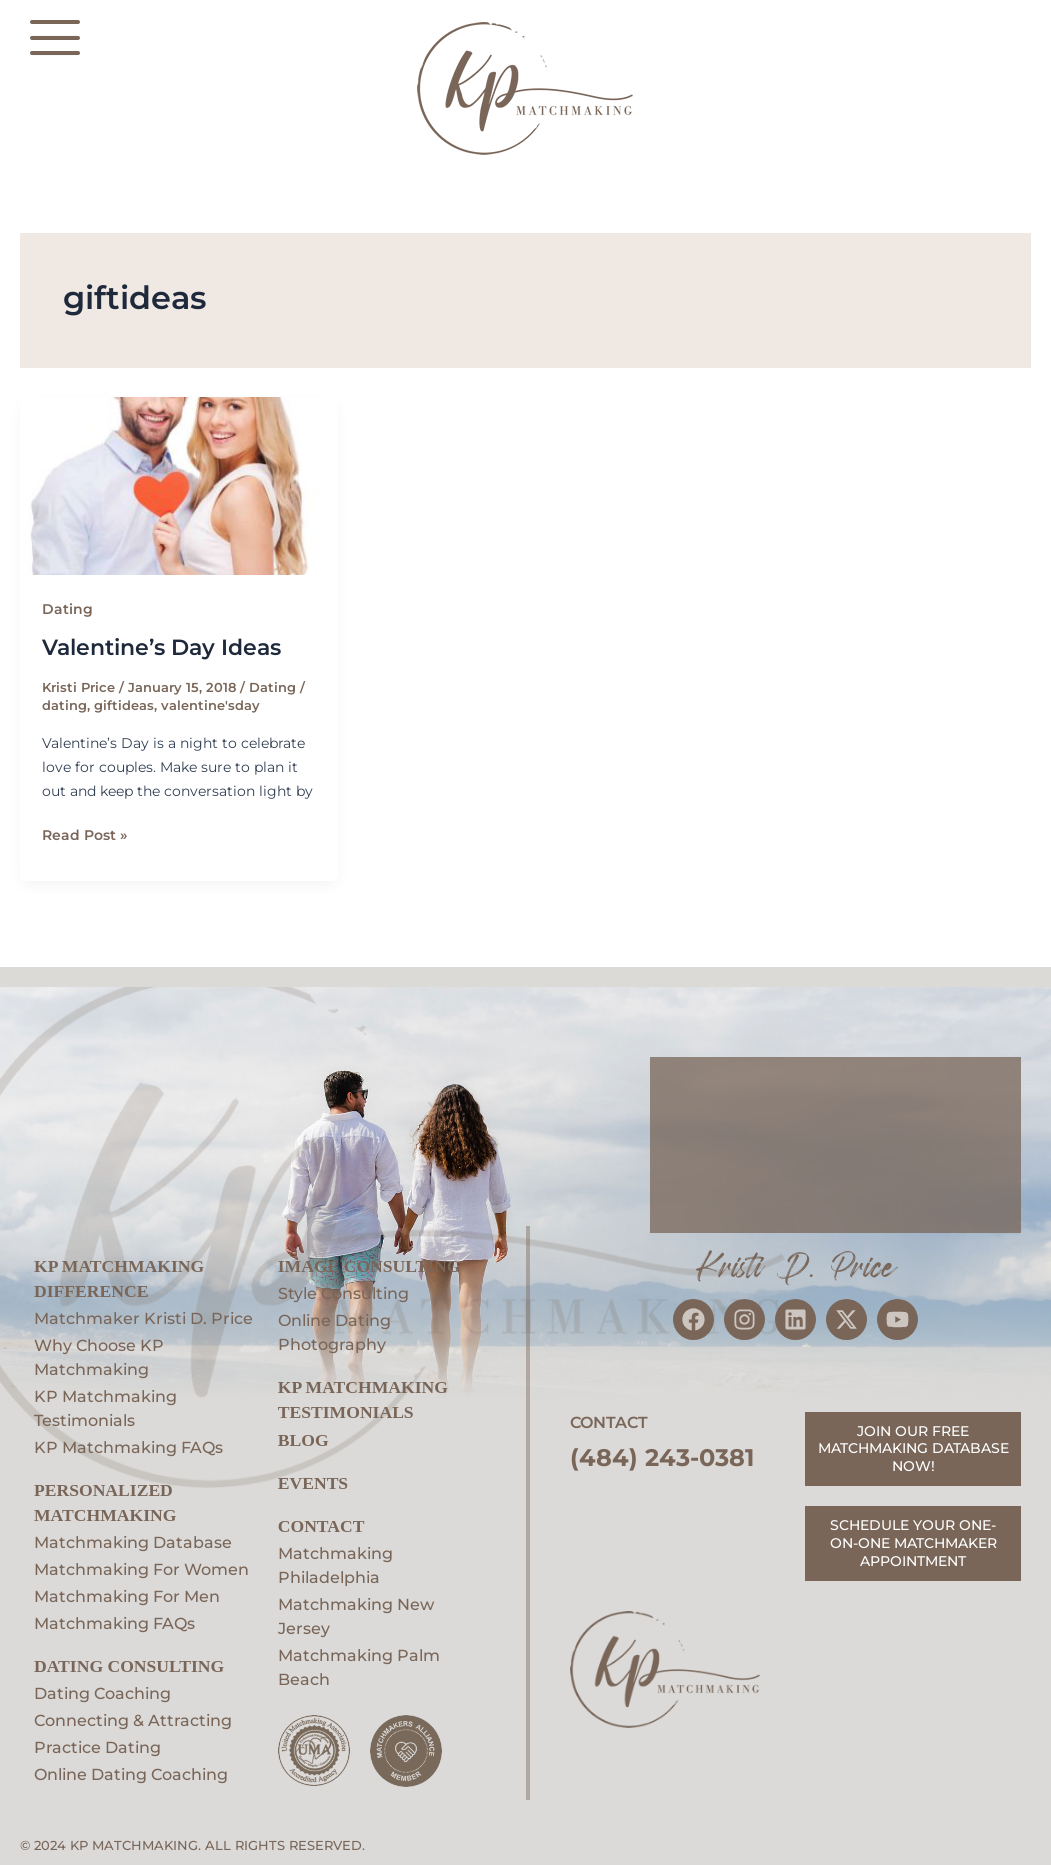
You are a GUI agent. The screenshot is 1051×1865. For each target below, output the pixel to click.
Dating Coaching (102, 1693)
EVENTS (313, 1483)
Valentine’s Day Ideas (161, 647)
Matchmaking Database (133, 1542)
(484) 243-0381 (662, 1457)
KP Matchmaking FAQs (128, 1447)
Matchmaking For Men (127, 1596)
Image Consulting (369, 1266)
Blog (303, 1440)
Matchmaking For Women (141, 1569)
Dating (67, 609)
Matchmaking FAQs (114, 1623)
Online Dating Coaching (131, 1774)
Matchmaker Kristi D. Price (143, 1318)
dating (64, 705)
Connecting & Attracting (133, 1720)
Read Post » (84, 833)
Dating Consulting (129, 1666)
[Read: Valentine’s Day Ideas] (179, 486)
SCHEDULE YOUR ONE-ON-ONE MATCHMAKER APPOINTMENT (913, 1542)
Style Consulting (343, 1293)
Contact (321, 1526)
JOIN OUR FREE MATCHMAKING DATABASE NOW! (913, 1448)
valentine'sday (210, 705)
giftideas (124, 705)
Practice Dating (97, 1747)
